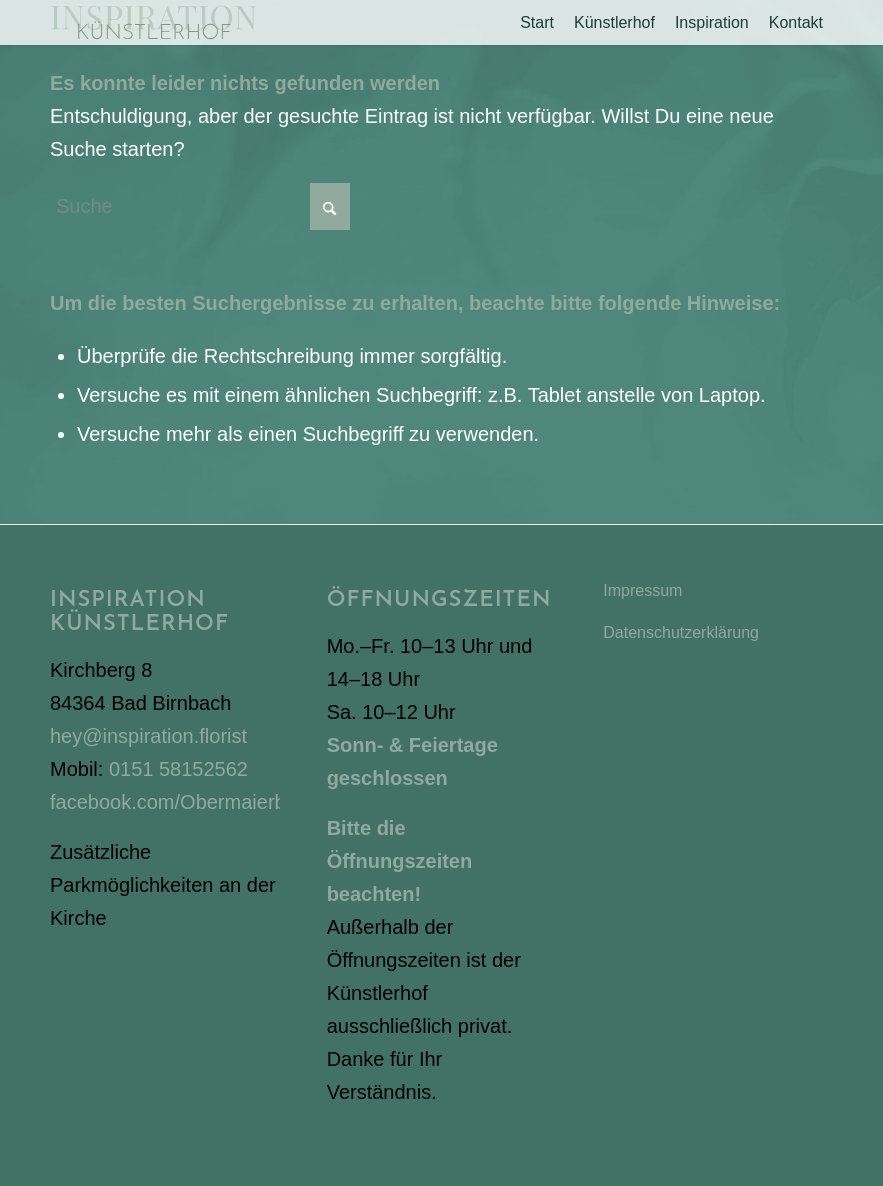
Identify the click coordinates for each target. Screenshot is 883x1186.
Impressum (642, 590)
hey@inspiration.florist (148, 736)
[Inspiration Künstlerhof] (153, 22)
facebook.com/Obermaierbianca (191, 802)
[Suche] (200, 206)
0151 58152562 (178, 769)
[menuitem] (537, 22)
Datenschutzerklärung (681, 632)
